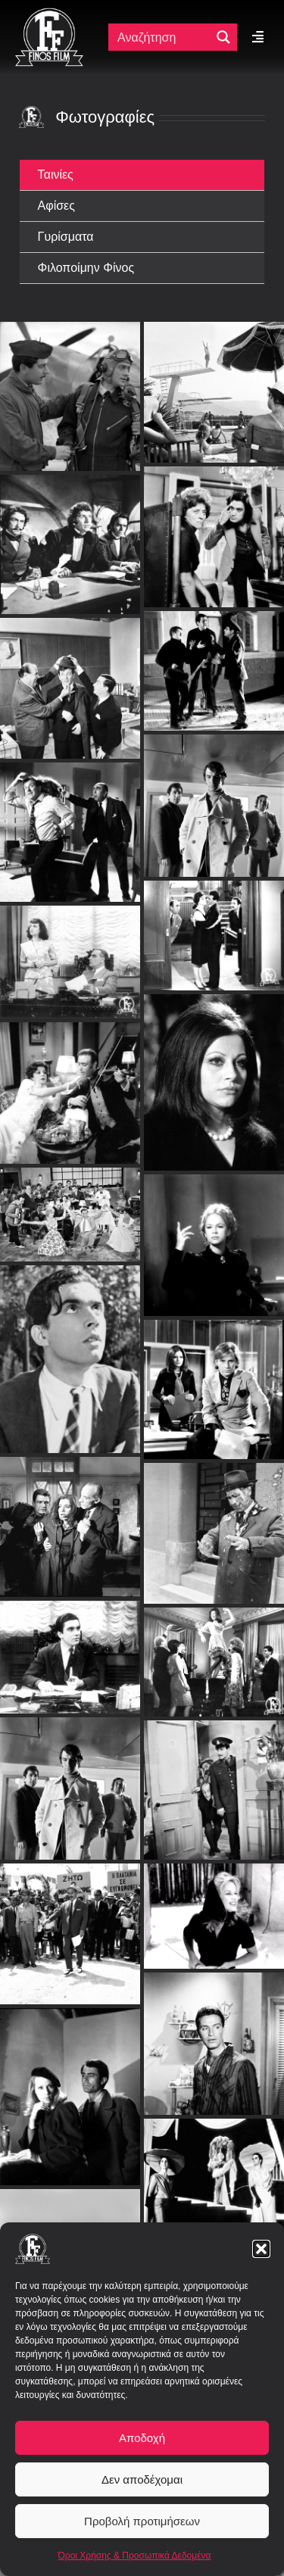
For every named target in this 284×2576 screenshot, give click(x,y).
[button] (261, 2248)
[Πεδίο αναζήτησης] (162, 37)
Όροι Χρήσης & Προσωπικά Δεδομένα (134, 2555)
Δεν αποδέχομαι (142, 2479)
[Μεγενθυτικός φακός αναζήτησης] (223, 37)
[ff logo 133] (49, 14)
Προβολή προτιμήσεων (142, 2521)
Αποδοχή (142, 2437)
